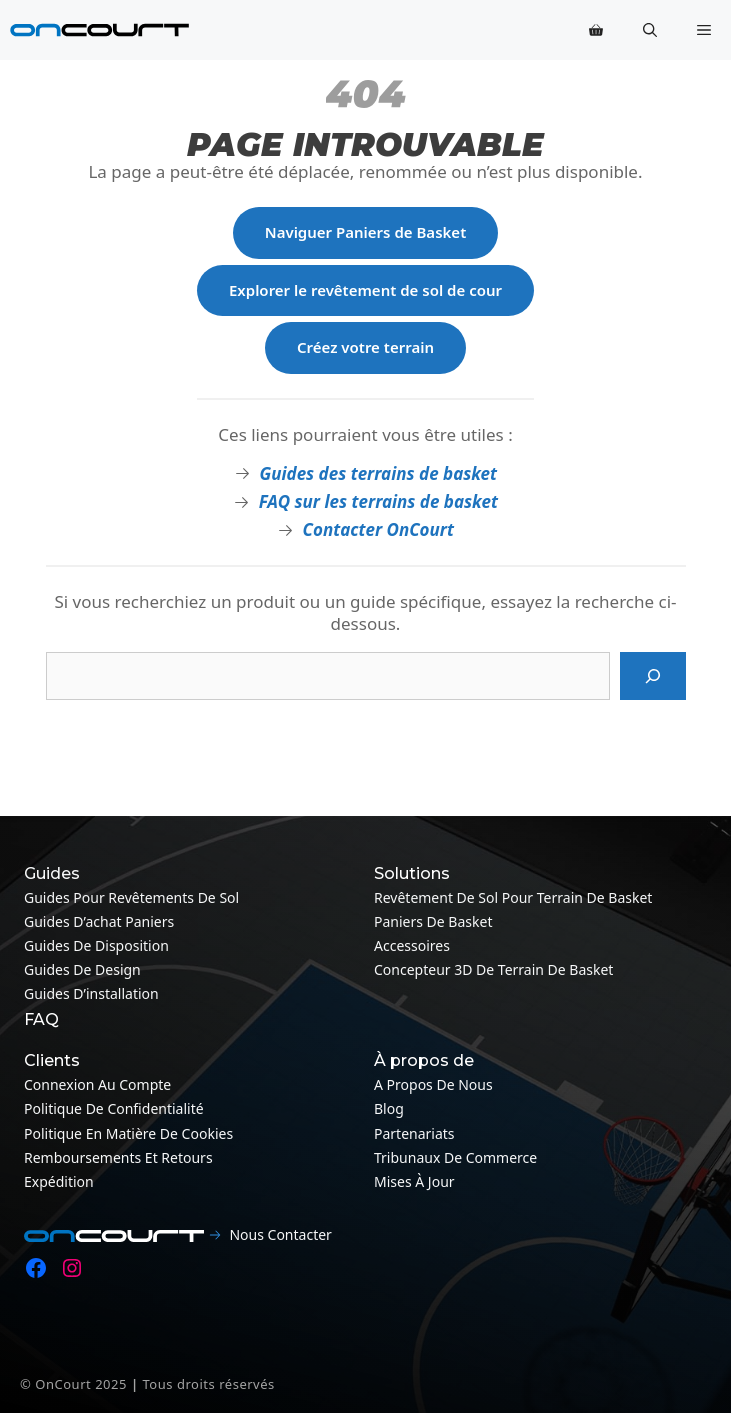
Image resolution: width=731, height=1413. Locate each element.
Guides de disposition (96, 945)
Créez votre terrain (365, 347)
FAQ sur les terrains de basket (378, 501)
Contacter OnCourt (378, 529)
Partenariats (414, 1133)
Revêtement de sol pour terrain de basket (513, 897)
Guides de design (82, 969)
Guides (52, 873)
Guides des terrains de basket (378, 473)
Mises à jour (414, 1181)
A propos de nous (433, 1084)
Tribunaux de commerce (455, 1157)
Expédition (59, 1181)
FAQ (41, 1019)
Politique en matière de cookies (128, 1133)
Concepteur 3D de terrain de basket (493, 969)
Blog (389, 1108)
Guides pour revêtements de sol (131, 897)
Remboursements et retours (118, 1157)
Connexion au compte (97, 1084)
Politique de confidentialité (114, 1108)
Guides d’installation (91, 993)
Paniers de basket (433, 921)
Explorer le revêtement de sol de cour (365, 290)
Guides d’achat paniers (99, 921)
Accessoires (412, 945)
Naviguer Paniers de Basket (365, 232)
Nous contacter (280, 1234)
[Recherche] (653, 676)
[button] (650, 30)
